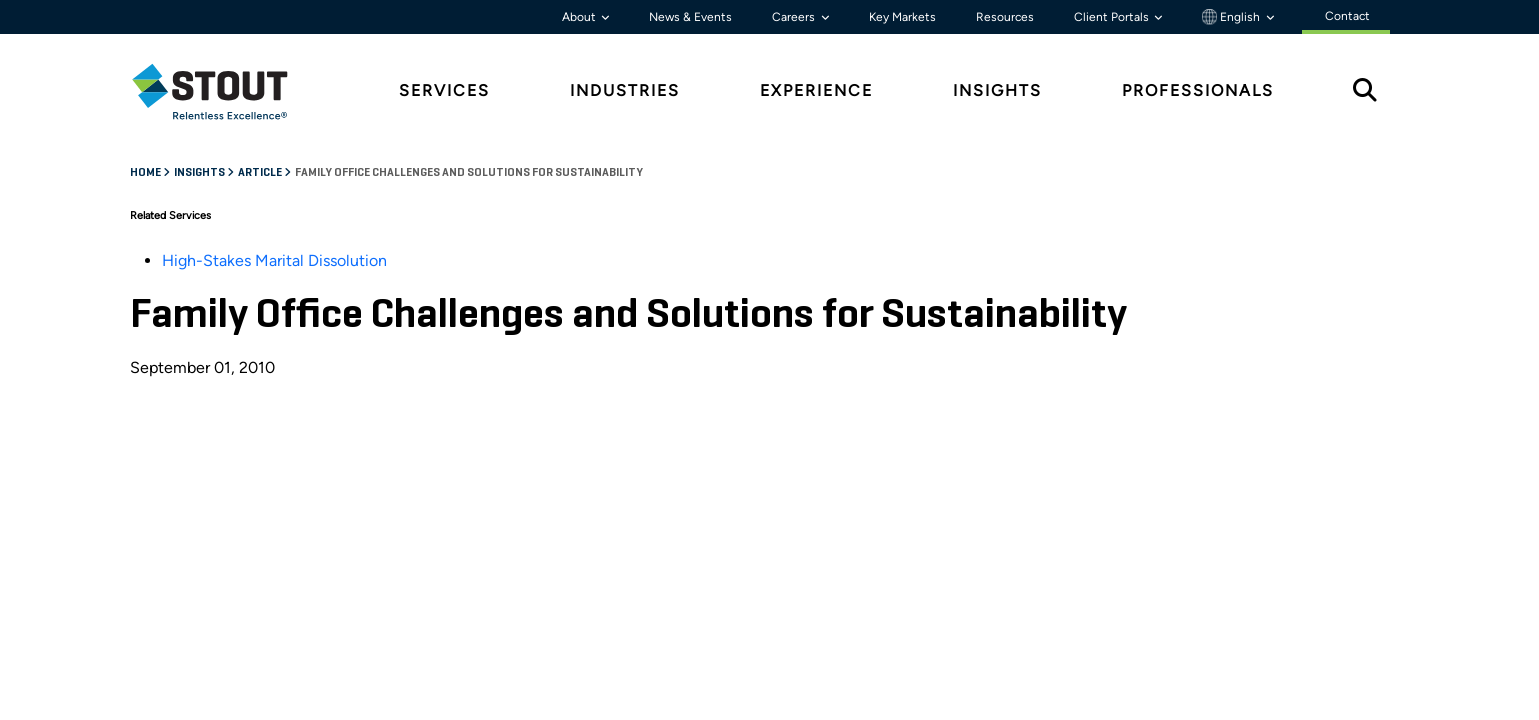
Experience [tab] (816, 90)
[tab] (225, 91)
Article (261, 173)
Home (146, 173)
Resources (1005, 17)
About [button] (580, 17)
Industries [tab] (625, 90)
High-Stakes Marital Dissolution (274, 260)
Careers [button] (795, 17)
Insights (200, 173)
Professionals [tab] (1198, 90)
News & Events (690, 17)
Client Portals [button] (1113, 17)
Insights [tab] (997, 90)
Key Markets (902, 17)
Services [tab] (444, 90)
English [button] (1232, 17)
